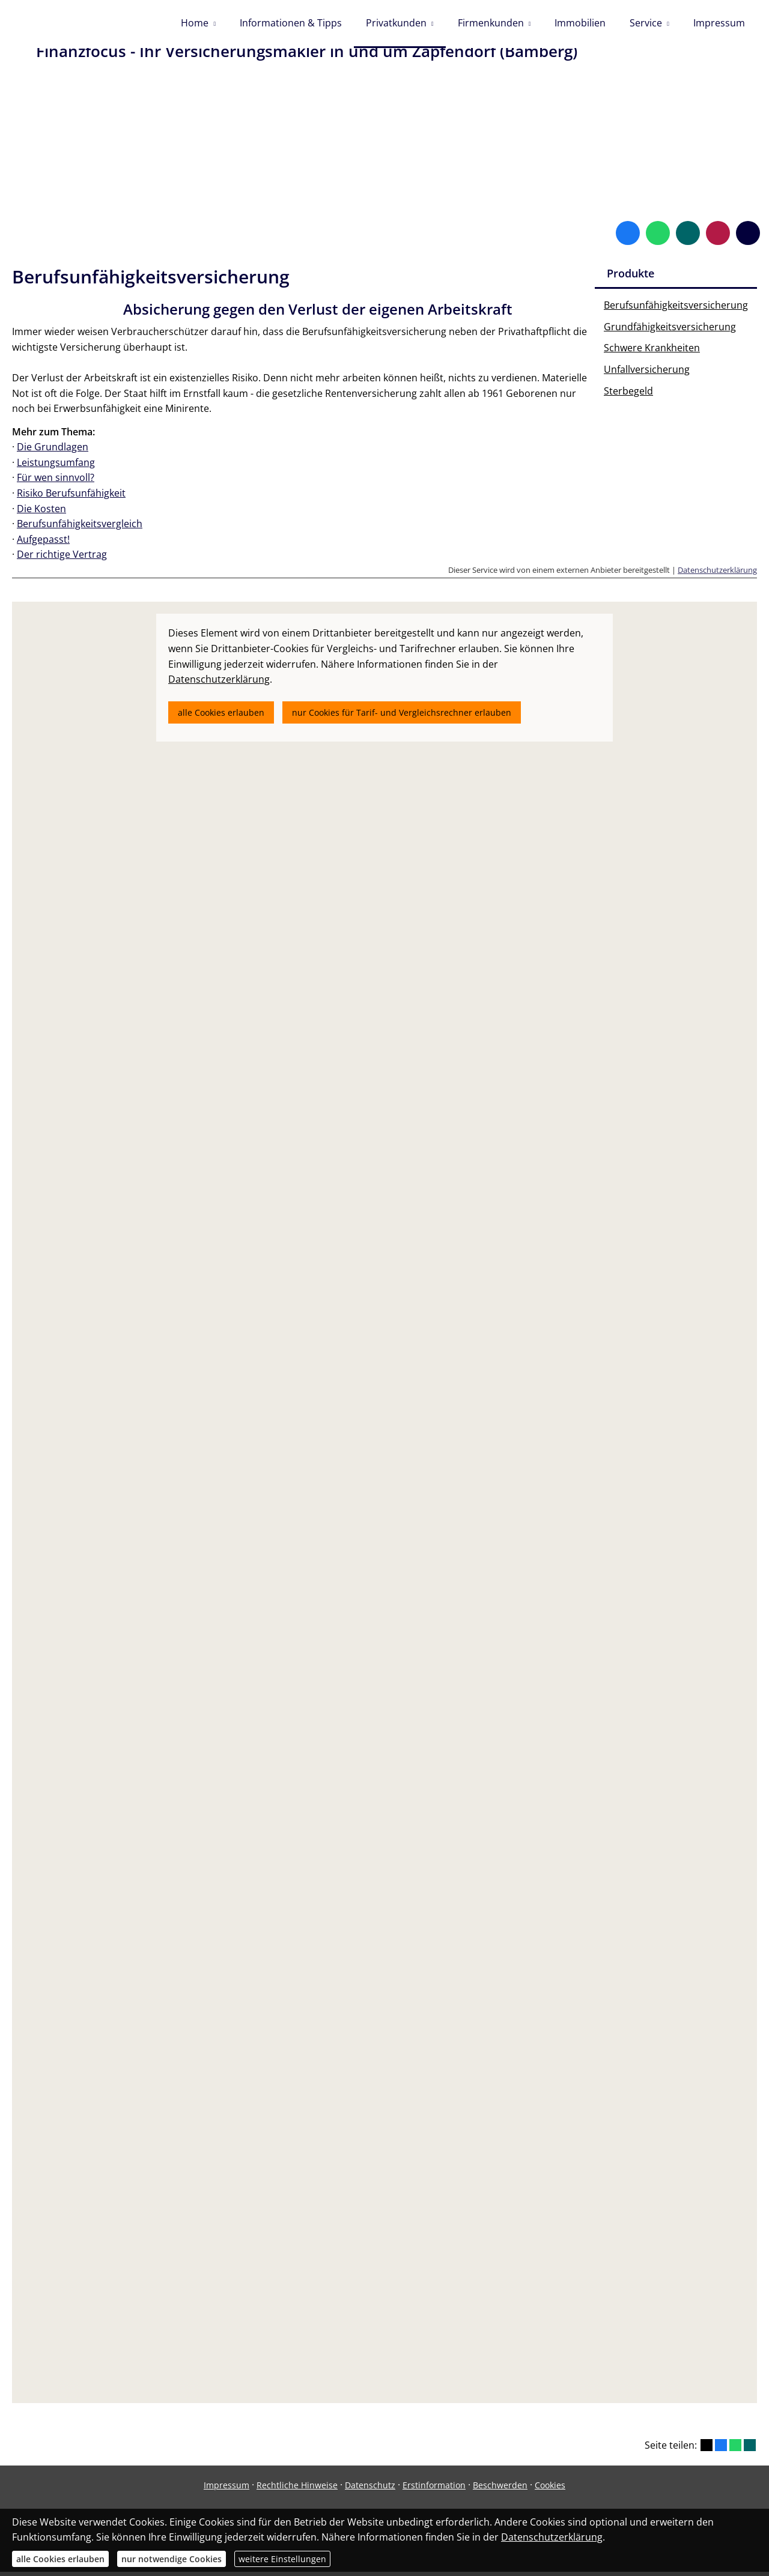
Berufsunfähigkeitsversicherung (676, 309)
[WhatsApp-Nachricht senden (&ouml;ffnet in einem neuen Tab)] (658, 237)
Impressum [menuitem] (719, 22)
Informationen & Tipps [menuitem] (291, 22)
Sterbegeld (628, 395)
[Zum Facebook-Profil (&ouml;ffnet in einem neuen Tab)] (628, 237)
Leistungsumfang (56, 466)
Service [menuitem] (646, 22)
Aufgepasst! (43, 543)
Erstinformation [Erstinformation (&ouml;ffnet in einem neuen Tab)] (434, 2489)
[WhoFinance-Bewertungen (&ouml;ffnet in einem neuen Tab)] (718, 237)
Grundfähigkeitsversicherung (670, 330)
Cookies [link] (550, 2489)
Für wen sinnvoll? (55, 481)
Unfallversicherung (647, 373)
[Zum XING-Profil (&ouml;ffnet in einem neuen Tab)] (688, 237)
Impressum (226, 2489)
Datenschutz (370, 2489)
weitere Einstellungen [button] (282, 2559)
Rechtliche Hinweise (297, 2489)
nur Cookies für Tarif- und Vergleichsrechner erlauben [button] (401, 716)
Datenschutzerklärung (717, 574)
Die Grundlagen (52, 451)
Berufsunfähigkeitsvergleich (79, 527)
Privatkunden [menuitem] (396, 22)
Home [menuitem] (194, 22)
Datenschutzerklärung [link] (219, 683)
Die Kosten (41, 512)
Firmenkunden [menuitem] (491, 22)
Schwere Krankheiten (652, 351)
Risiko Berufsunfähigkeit (71, 497)
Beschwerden (500, 2489)
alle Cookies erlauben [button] (221, 716)
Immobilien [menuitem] (580, 22)
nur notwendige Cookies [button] (171, 2559)
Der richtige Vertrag (62, 558)
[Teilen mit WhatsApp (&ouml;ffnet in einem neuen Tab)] (735, 2449)
